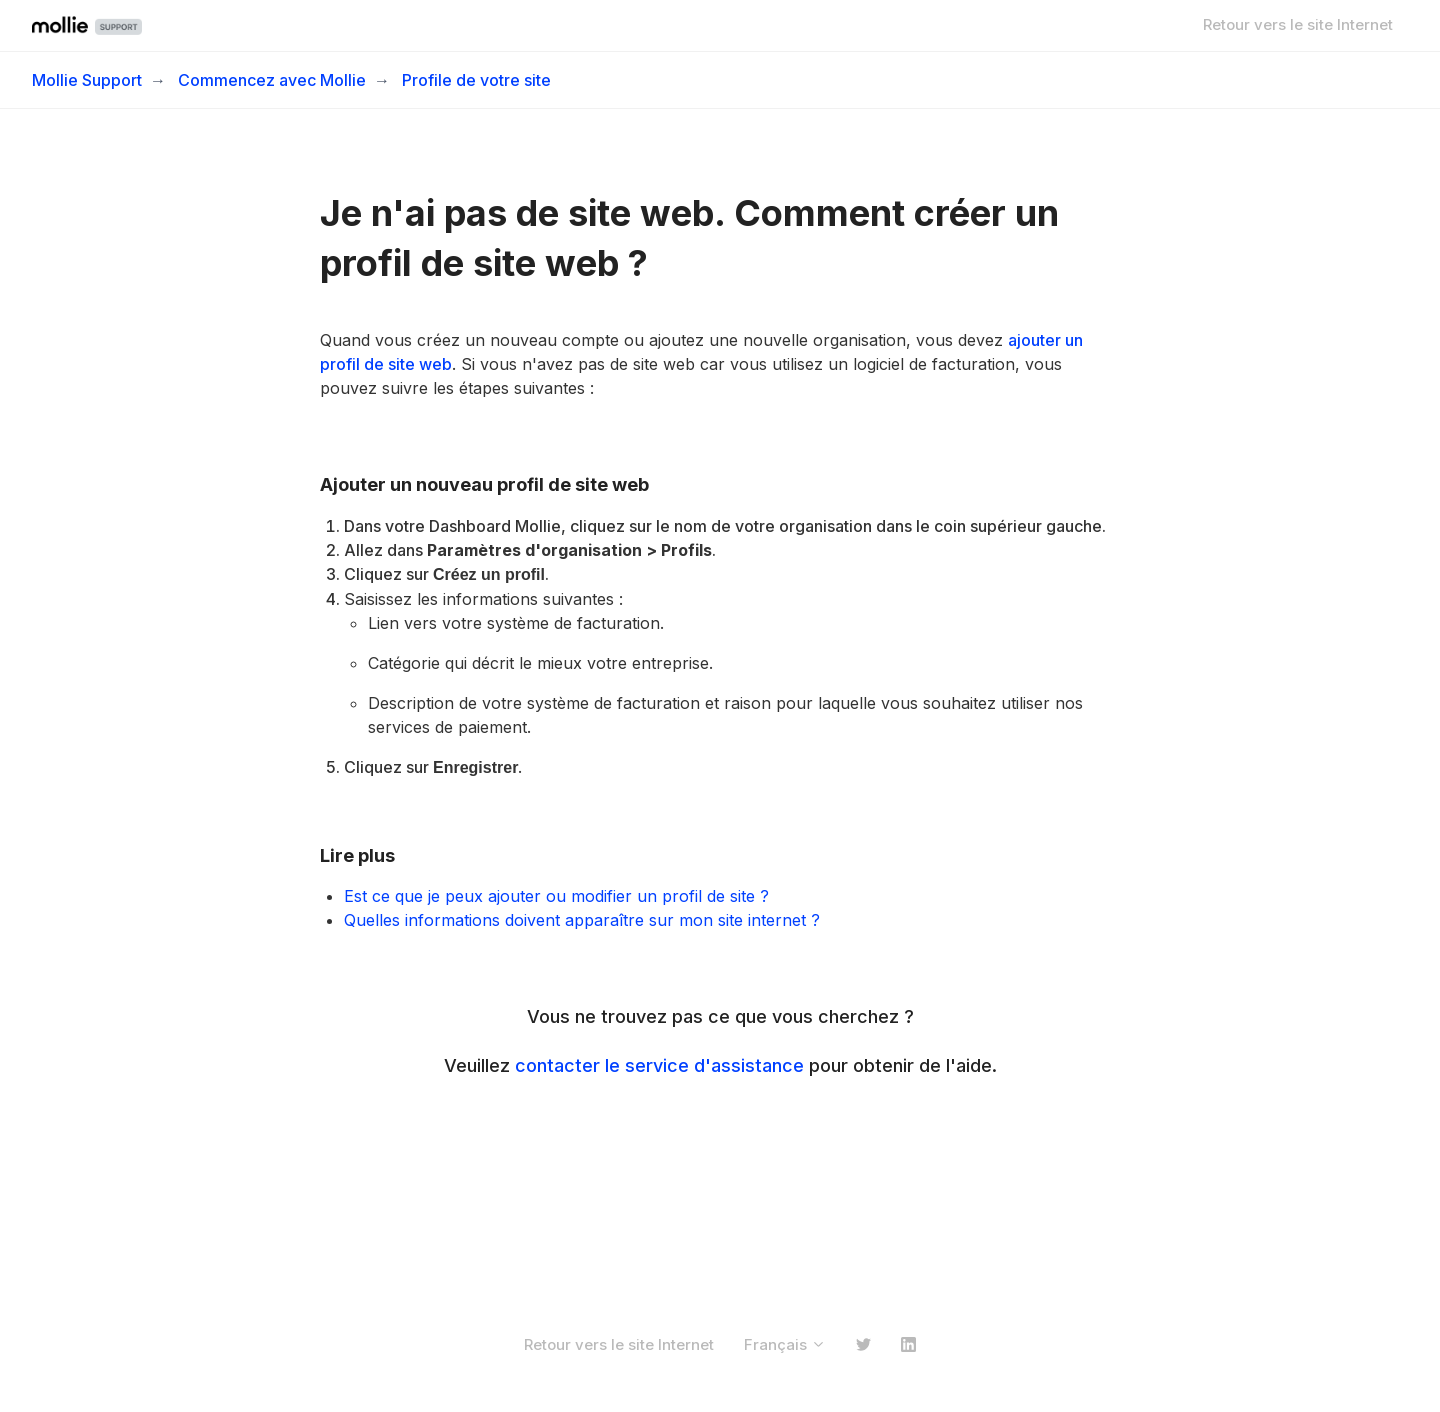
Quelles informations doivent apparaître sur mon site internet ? (582, 920)
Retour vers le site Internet (1298, 24)
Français (785, 1344)
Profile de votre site (476, 80)
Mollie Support (87, 80)
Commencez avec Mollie (272, 80)
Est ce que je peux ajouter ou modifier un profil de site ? (556, 896)
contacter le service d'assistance (659, 1065)
